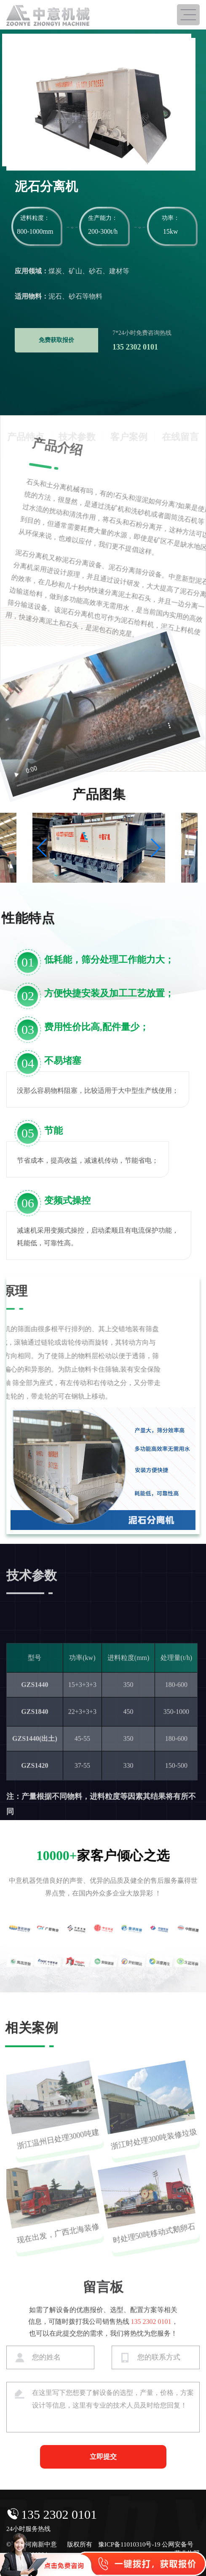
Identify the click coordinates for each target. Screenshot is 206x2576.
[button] (42, 847)
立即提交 (103, 2456)
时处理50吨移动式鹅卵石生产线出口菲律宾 (152, 2246)
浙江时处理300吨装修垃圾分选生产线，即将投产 (151, 2152)
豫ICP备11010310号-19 (129, 2544)
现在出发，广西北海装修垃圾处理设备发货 (55, 2246)
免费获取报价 (56, 340)
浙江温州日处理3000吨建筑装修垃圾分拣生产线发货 (55, 2151)
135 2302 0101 (59, 2514)
